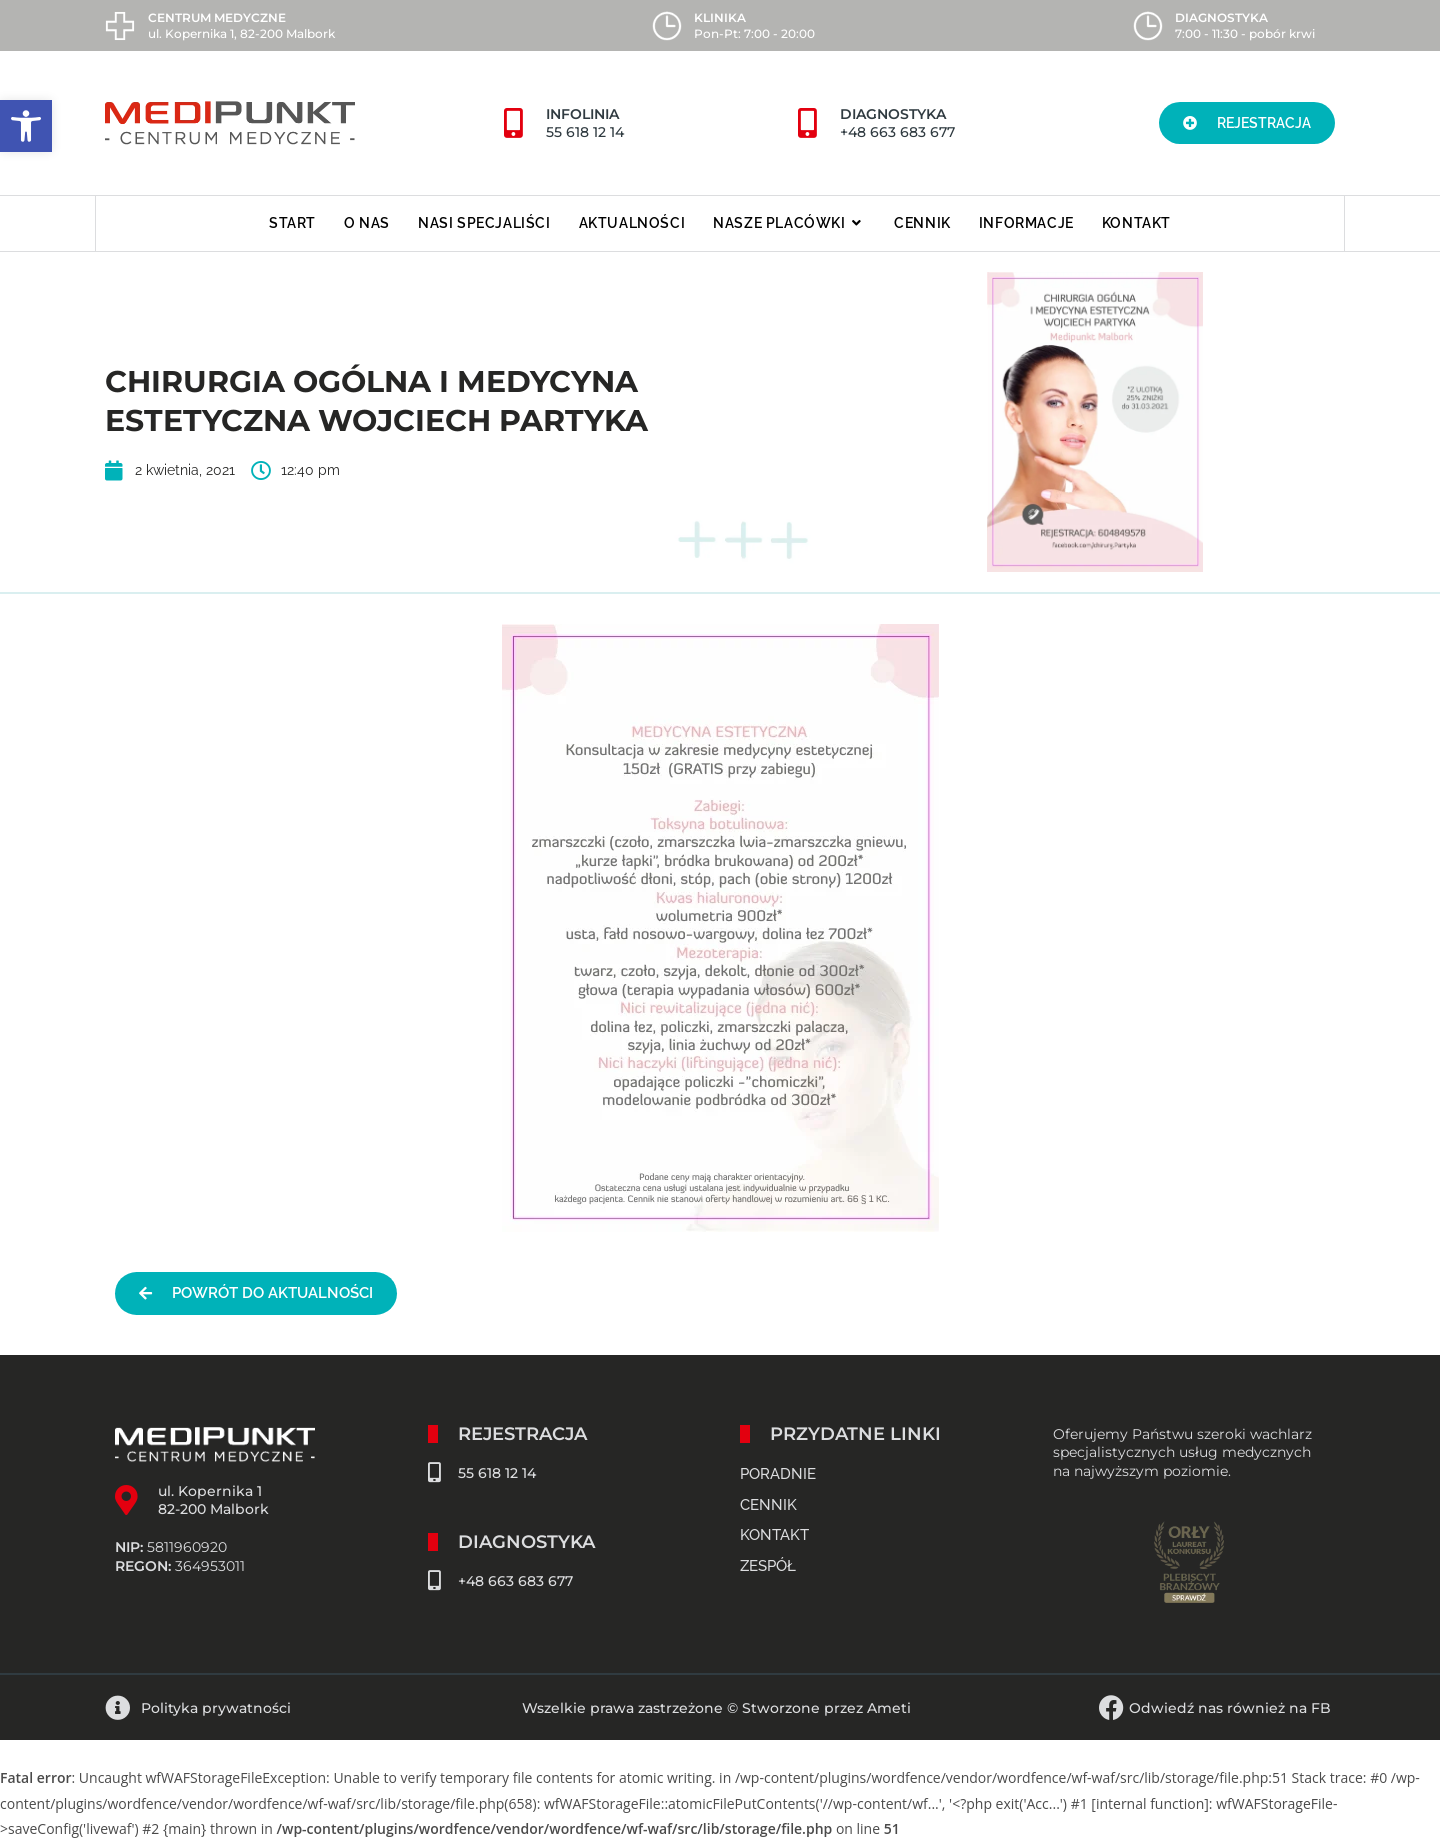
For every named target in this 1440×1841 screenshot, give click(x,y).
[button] (26, 126)
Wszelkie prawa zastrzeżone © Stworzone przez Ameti (716, 1708)
